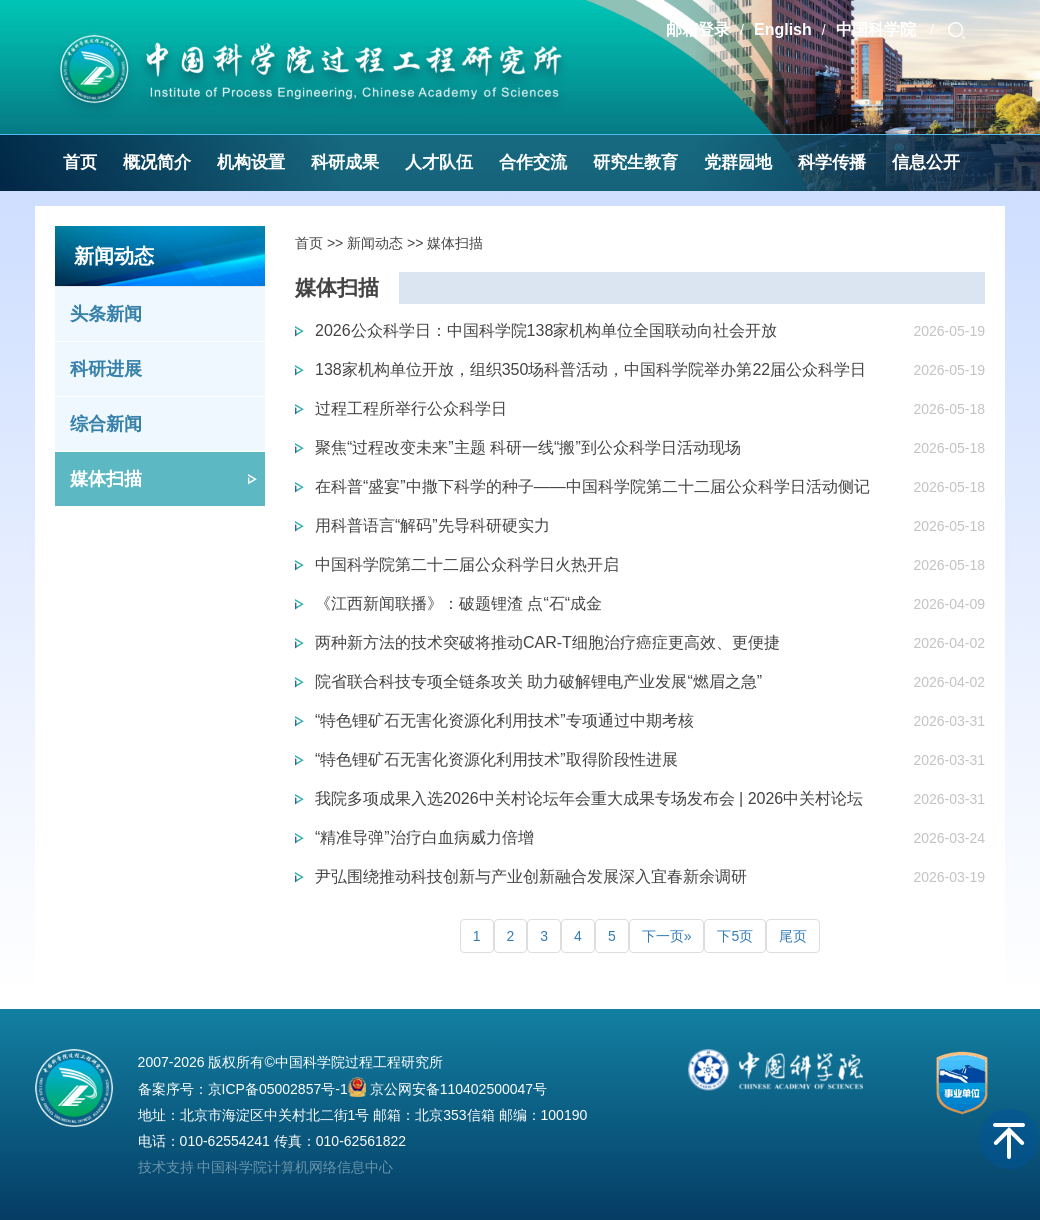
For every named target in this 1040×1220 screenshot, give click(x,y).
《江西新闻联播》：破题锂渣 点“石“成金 (458, 603)
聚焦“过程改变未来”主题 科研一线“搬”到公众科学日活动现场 (528, 447)
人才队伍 (439, 162)
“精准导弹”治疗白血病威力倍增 (424, 837)
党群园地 (738, 162)
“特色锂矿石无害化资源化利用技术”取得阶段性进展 (496, 759)
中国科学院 (878, 29)
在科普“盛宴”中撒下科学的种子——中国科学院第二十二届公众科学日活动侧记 (592, 486)
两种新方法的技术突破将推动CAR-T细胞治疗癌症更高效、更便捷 (547, 642)
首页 (80, 162)
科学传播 (832, 162)
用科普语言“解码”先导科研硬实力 (432, 525)
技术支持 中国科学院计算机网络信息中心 (266, 1167)
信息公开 (926, 162)
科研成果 (345, 162)
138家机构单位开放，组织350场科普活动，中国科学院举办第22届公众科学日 (590, 369)
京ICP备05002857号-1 (278, 1089)
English (783, 29)
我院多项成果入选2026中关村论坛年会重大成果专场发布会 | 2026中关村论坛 (589, 798)
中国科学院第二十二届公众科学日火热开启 (467, 564)
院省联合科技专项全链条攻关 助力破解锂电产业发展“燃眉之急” (538, 681)
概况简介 (157, 162)
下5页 (735, 936)
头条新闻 (106, 314)
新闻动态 (375, 243)
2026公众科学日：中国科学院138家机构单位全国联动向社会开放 (546, 330)
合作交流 (533, 162)
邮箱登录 (698, 29)
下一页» (667, 936)
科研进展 (106, 369)
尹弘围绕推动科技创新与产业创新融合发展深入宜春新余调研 (531, 876)
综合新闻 (106, 424)
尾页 (793, 936)
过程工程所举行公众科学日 (411, 408)
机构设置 (251, 162)
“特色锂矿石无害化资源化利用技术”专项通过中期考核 (504, 720)
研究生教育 (635, 162)
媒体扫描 (106, 479)
